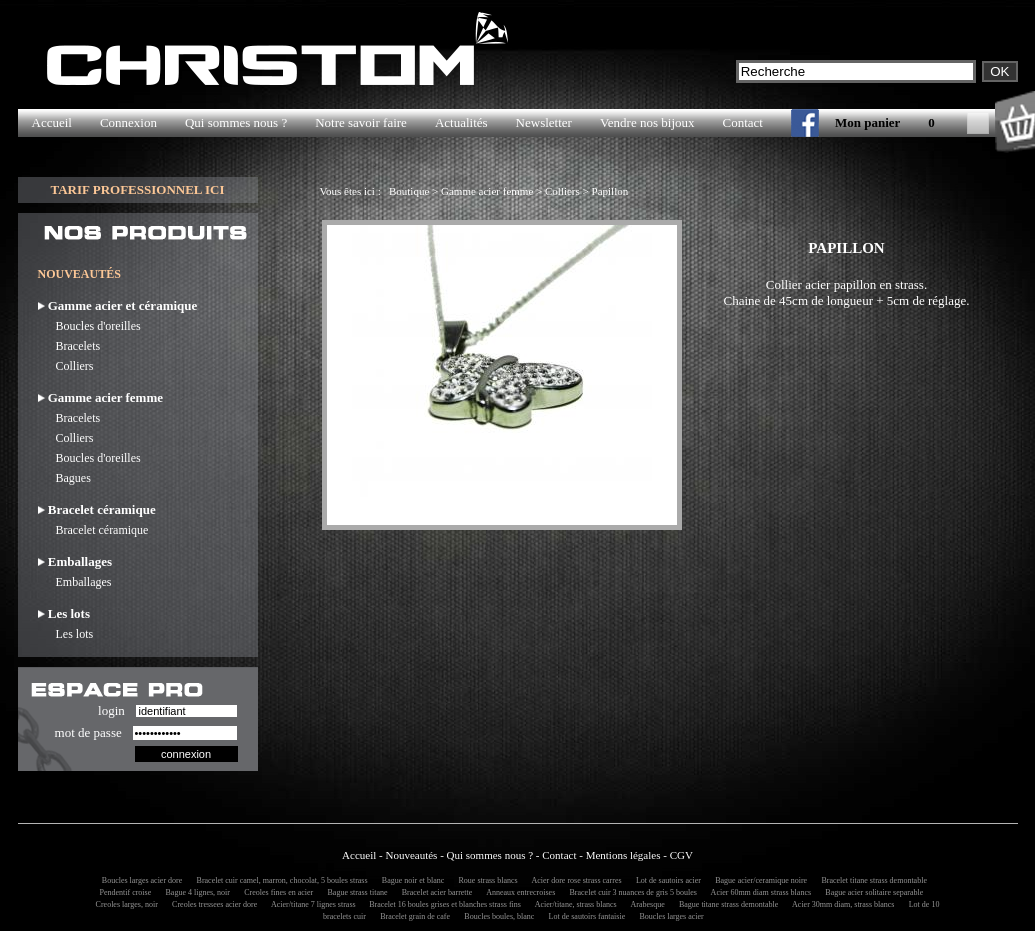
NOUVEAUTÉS (79, 274)
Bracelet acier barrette (434, 892)
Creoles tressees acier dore (211, 904)
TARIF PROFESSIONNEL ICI (137, 189)
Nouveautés (411, 855)
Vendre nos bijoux (647, 122)
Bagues (64, 478)
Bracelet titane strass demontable (871, 880)
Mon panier (867, 122)
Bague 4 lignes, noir (195, 892)
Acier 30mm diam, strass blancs (841, 904)
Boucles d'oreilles (89, 326)
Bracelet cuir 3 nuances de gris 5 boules (630, 892)
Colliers (66, 366)
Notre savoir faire (361, 122)
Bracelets (69, 346)
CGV (681, 855)
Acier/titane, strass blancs (573, 904)
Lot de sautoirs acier (665, 880)
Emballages (75, 582)
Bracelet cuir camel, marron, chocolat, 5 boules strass (279, 880)
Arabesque (645, 904)
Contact (743, 122)
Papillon (610, 191)
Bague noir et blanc (410, 880)
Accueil (52, 122)
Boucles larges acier (668, 916)
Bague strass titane (355, 892)
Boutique (409, 191)
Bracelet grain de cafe (412, 916)
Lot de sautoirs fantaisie (584, 916)
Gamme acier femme (487, 191)
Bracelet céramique (93, 530)
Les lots (66, 634)
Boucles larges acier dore (139, 880)
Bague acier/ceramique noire (758, 880)
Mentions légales (623, 855)
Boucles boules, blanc (496, 916)
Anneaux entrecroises (518, 892)
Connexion (128, 122)
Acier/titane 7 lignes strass (311, 904)
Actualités (461, 122)
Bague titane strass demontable (725, 904)
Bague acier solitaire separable (871, 892)
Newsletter (544, 122)
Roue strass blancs (485, 880)
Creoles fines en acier (275, 892)
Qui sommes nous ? (236, 122)
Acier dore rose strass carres (574, 880)
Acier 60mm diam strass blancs (758, 892)
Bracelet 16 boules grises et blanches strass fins (442, 904)
